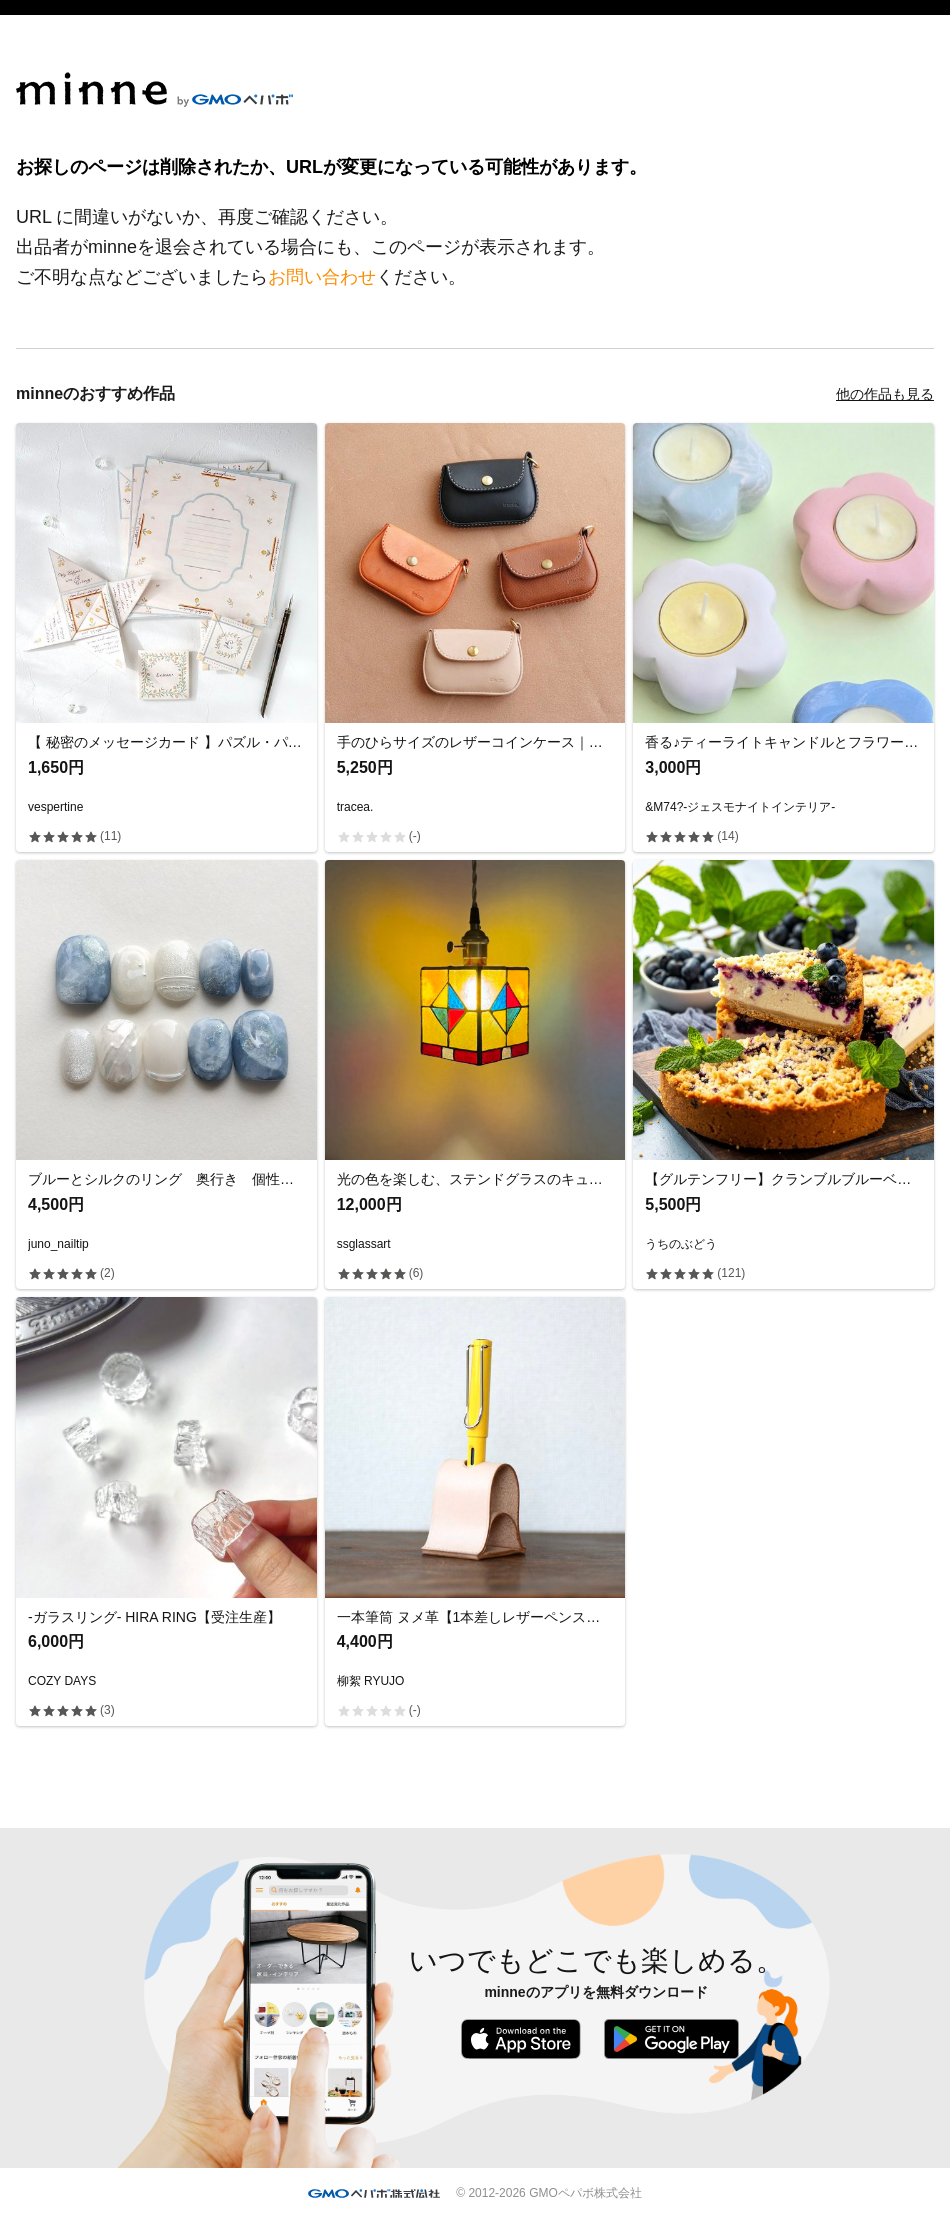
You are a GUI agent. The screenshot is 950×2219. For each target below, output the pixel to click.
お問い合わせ (322, 277)
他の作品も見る (885, 394)
